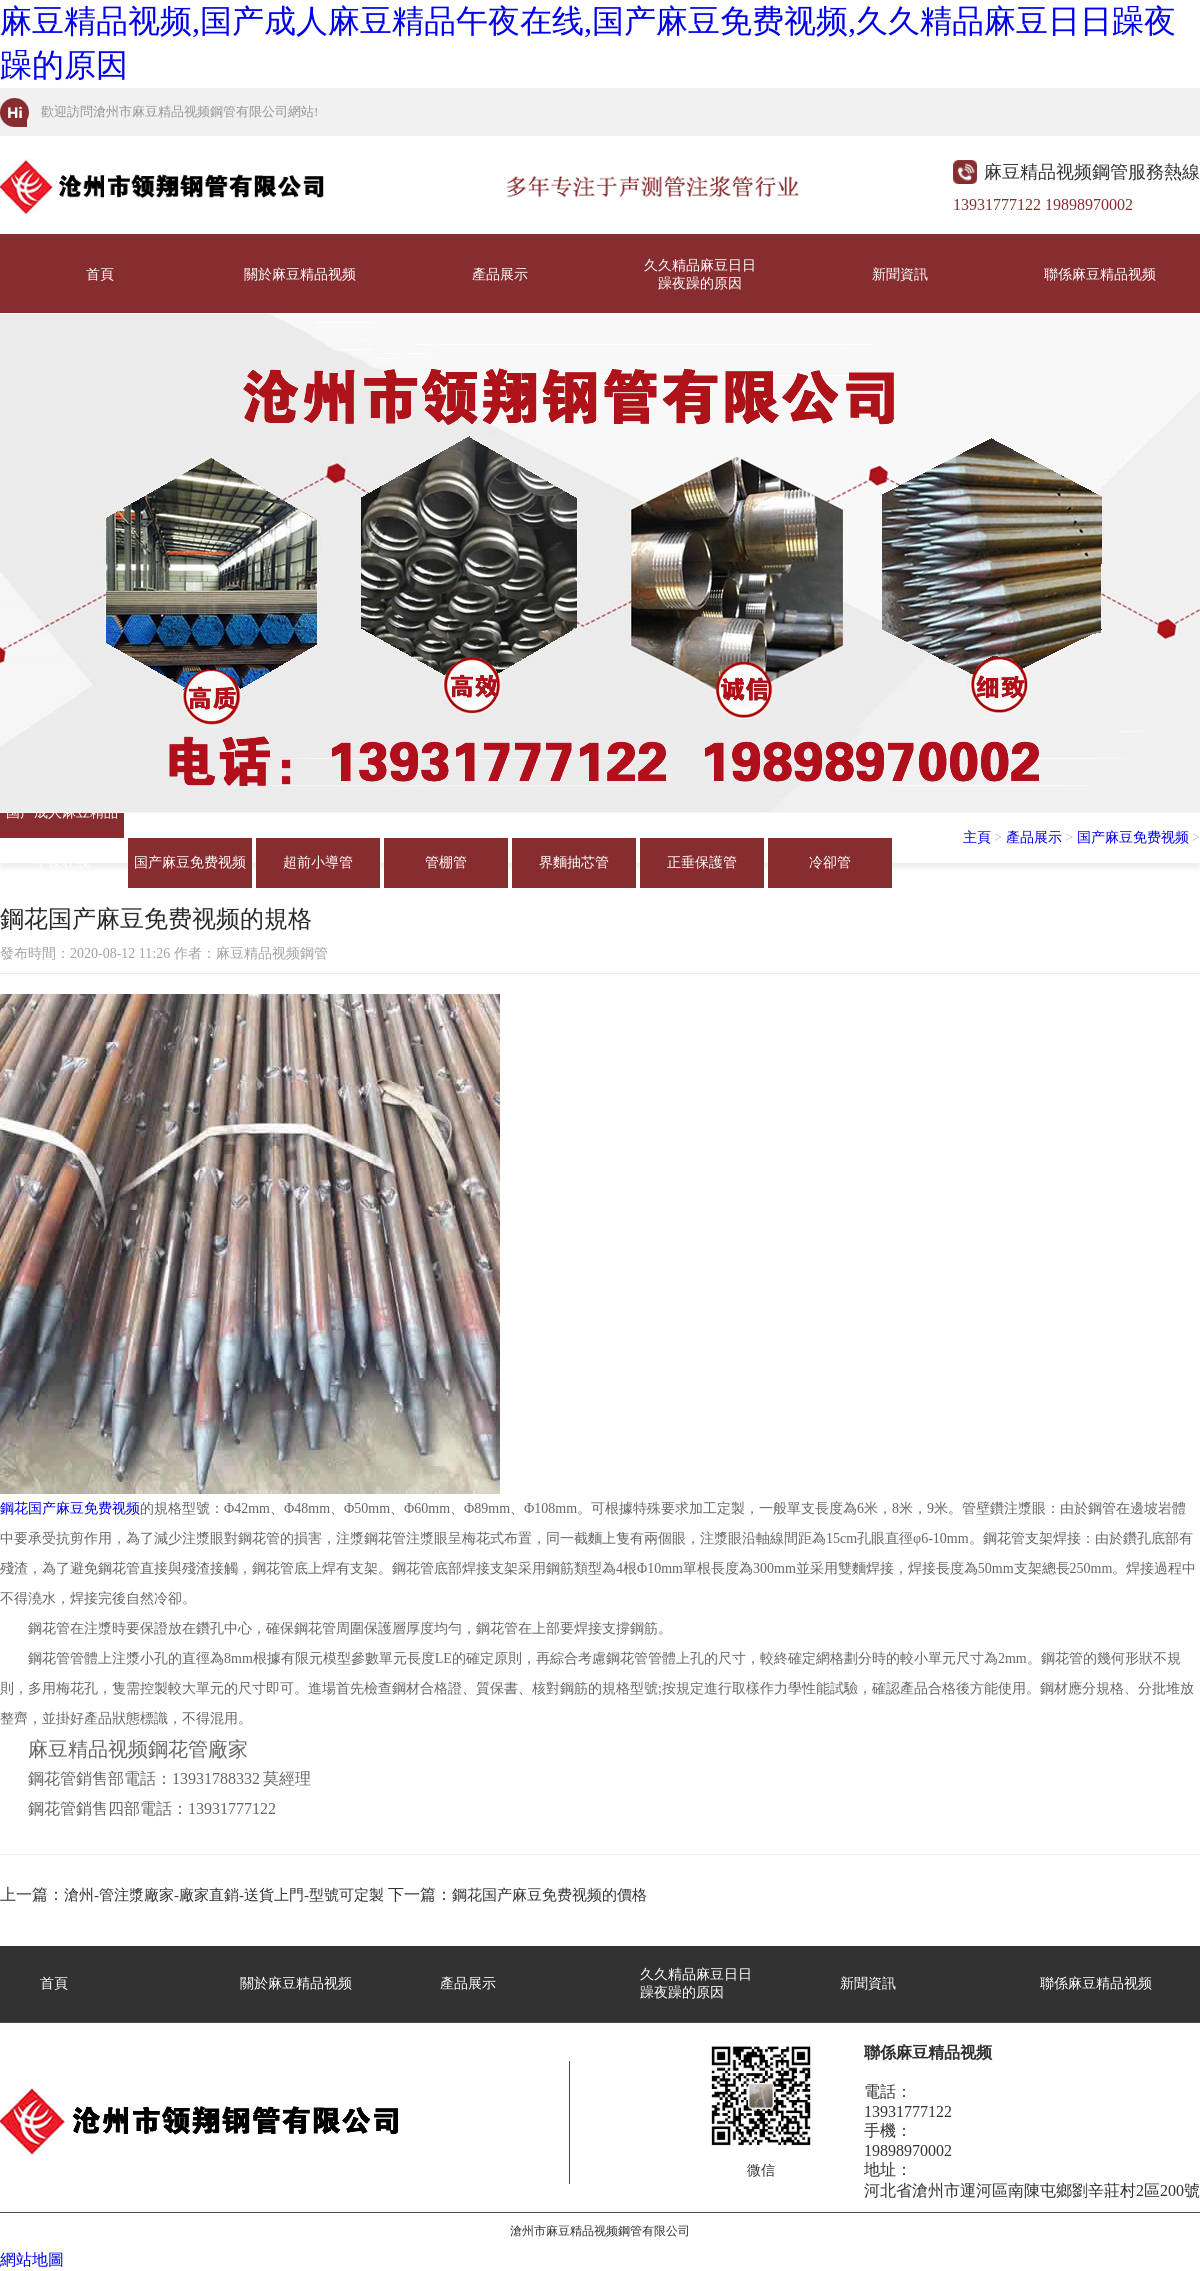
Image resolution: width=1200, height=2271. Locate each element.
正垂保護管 (702, 862)
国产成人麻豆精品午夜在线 (62, 821)
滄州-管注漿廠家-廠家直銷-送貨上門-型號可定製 (224, 1895)
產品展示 (500, 274)
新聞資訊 (900, 274)
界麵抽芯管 (574, 862)
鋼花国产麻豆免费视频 (70, 1508)
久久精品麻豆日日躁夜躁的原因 (700, 274)
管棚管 (446, 862)
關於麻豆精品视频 (300, 274)
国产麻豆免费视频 (190, 862)
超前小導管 (318, 862)
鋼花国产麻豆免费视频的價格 (549, 1895)
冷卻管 (830, 862)
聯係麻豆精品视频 (1100, 274)
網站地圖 (32, 2259)
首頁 (100, 274)
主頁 (977, 837)
